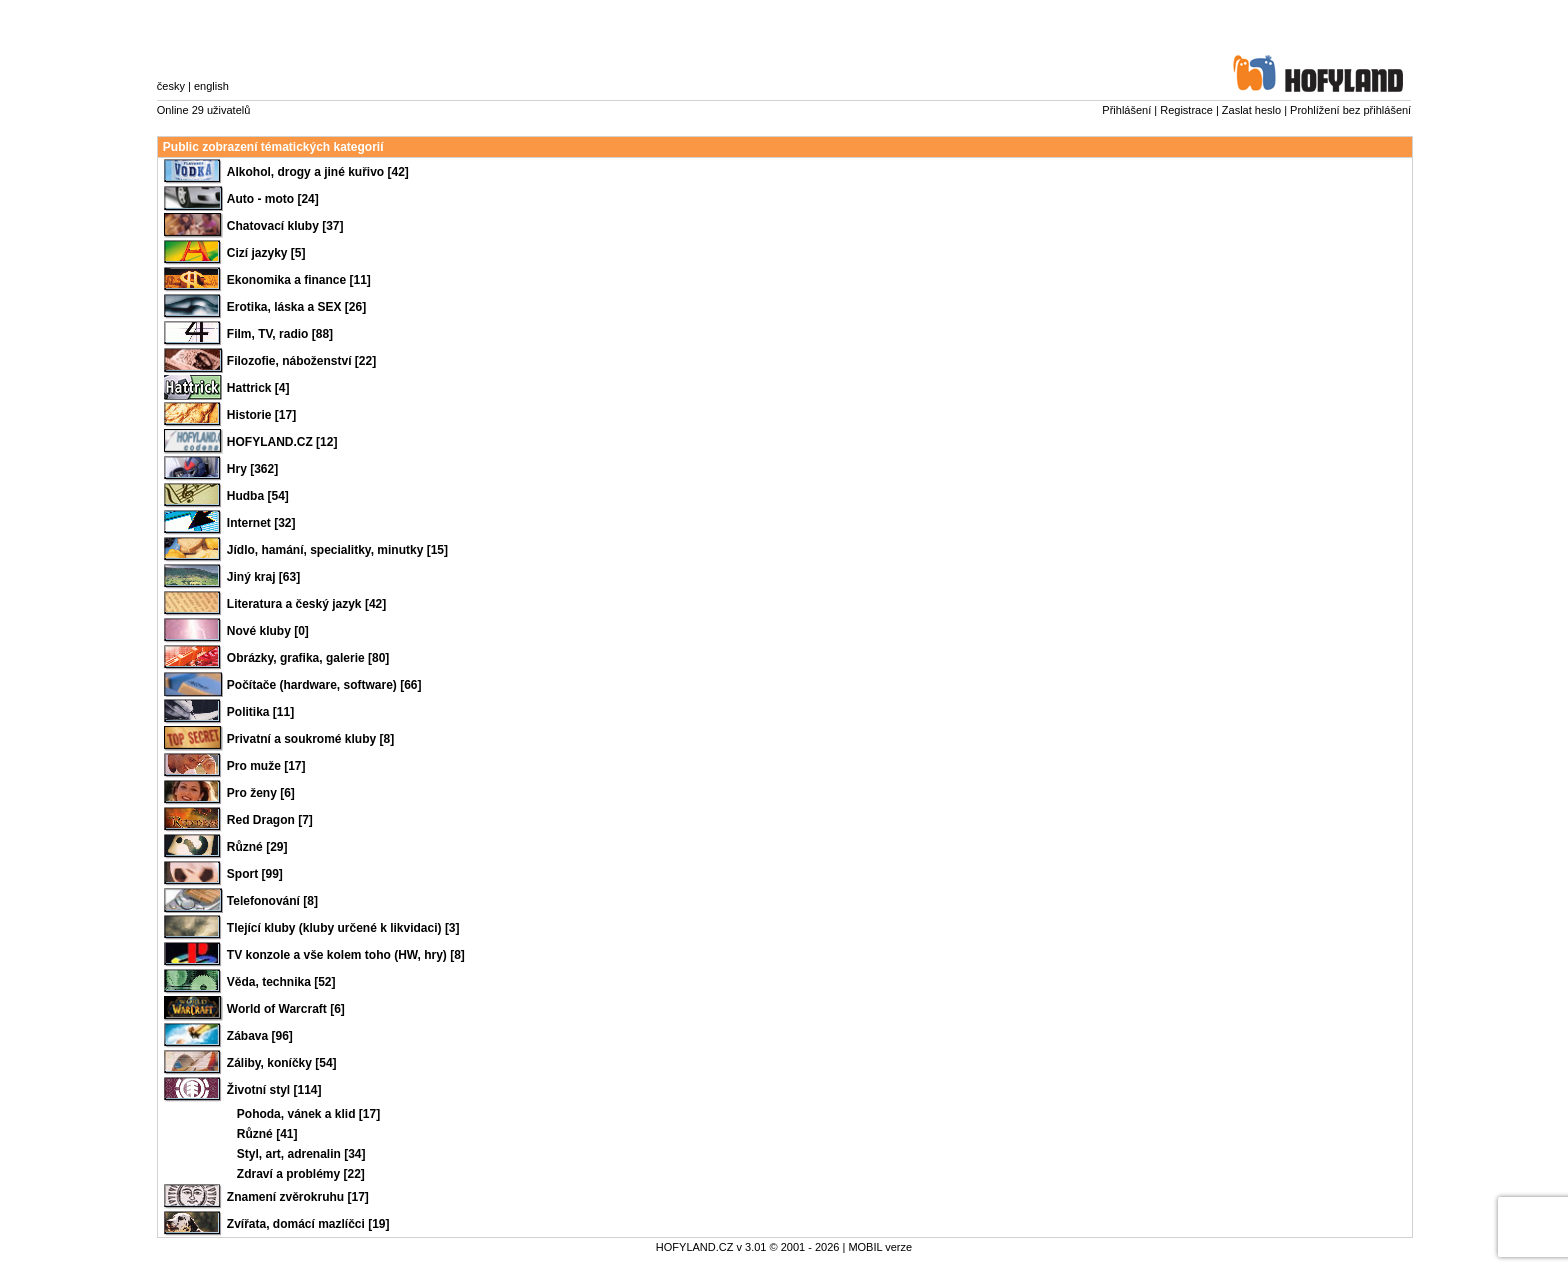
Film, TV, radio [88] (280, 334)
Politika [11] (260, 712)
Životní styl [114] (274, 1090)
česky (171, 86)
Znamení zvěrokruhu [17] (298, 1197)
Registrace (1186, 110)
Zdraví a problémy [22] (301, 1174)
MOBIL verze (880, 1247)
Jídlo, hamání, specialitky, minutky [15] (337, 550)
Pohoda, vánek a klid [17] (308, 1114)
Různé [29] (257, 847)
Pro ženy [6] (261, 793)
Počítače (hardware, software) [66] (324, 685)
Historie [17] (261, 415)
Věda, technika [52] (281, 982)
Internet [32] (261, 523)
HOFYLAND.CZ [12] (282, 442)
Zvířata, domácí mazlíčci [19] (308, 1224)
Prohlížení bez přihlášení (1350, 110)
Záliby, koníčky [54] (282, 1063)
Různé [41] (267, 1134)
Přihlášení (1126, 110)
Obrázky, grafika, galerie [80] (308, 658)
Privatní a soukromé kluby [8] (310, 739)
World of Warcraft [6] (286, 1009)
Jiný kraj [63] (263, 577)
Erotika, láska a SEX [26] (296, 307)
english (211, 86)
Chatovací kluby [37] (285, 226)
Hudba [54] (258, 496)
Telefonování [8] (272, 901)
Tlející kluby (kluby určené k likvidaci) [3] (343, 928)
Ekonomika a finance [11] (299, 280)
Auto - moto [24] (273, 199)
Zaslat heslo (1251, 110)
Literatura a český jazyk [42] (306, 604)
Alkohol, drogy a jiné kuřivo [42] (318, 172)
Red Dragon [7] (270, 820)
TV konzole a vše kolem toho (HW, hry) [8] (346, 955)
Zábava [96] (260, 1036)
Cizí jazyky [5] (266, 253)
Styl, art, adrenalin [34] (301, 1154)
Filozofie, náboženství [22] (301, 361)
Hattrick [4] (258, 388)
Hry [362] (252, 469)
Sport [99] (255, 874)
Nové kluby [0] (268, 631)
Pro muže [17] (266, 766)
